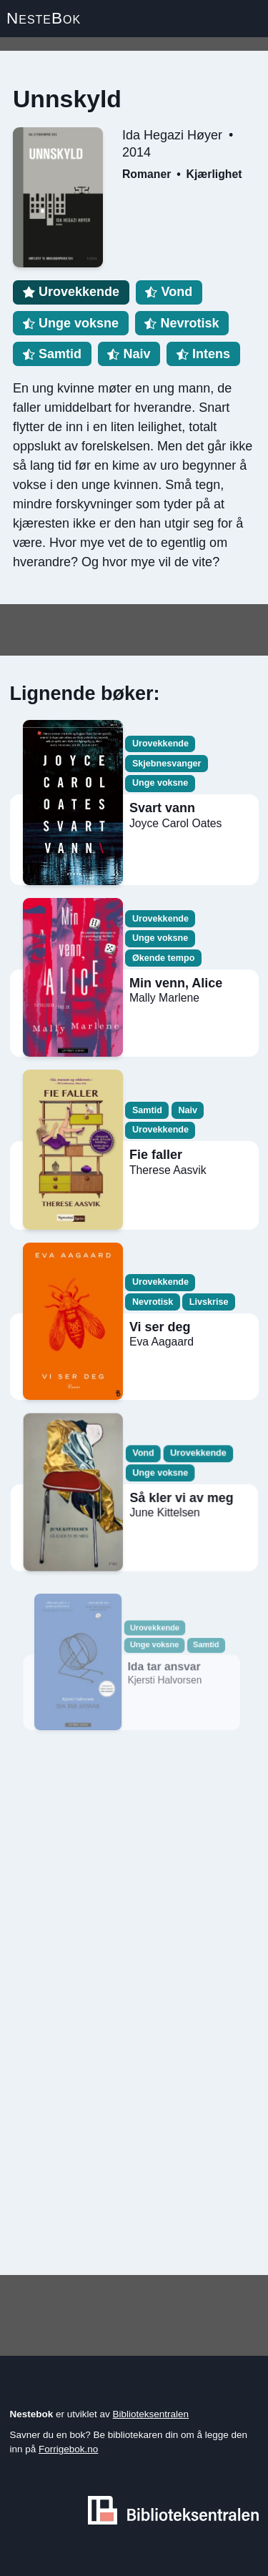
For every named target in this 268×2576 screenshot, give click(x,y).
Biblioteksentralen (151, 2414)
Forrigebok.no (68, 2449)
